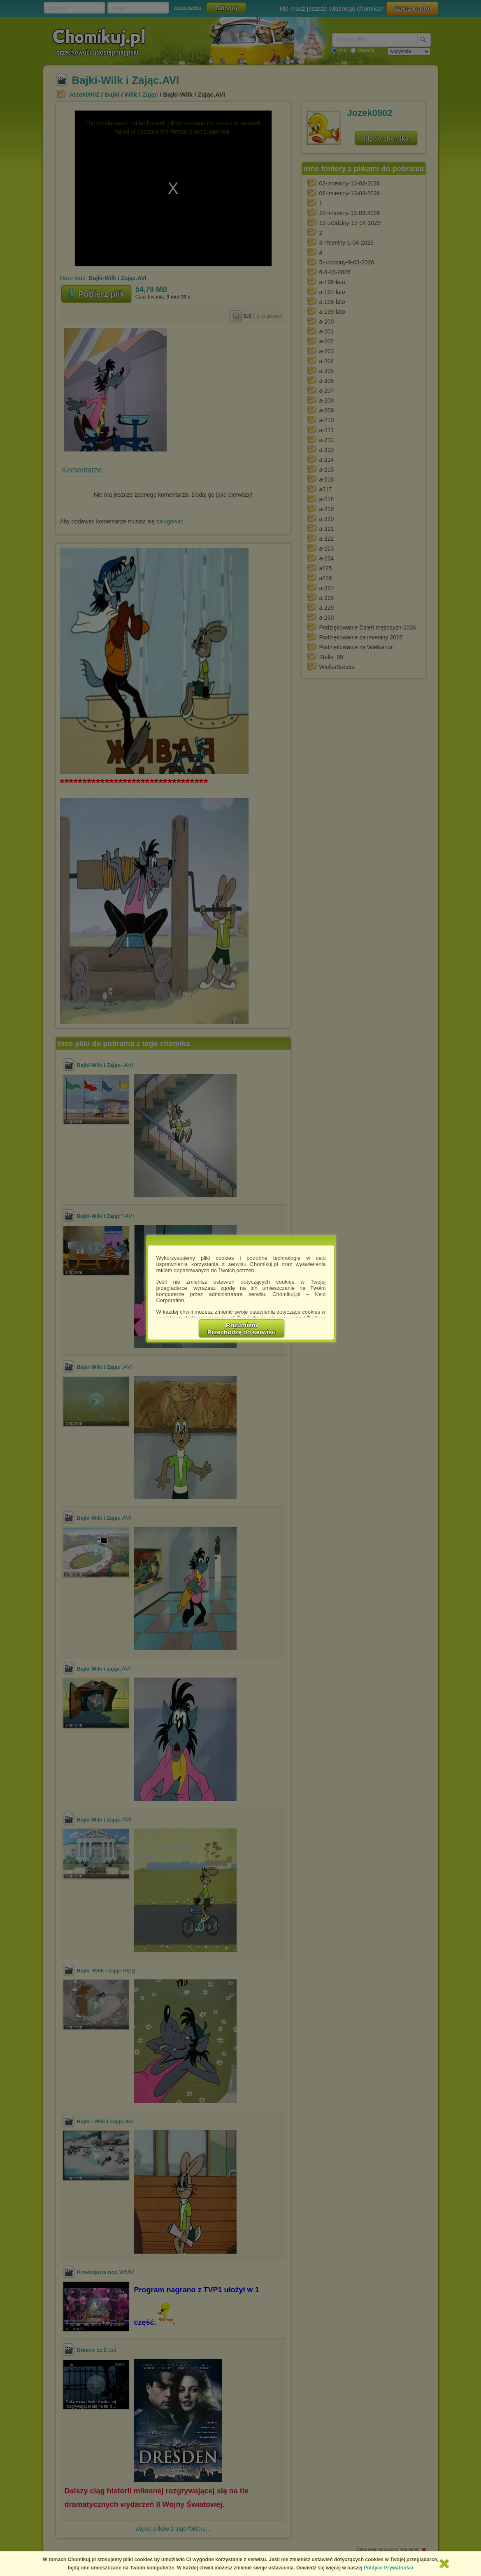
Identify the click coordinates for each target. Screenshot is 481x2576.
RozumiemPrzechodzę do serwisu (241, 1328)
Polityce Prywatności (388, 2568)
